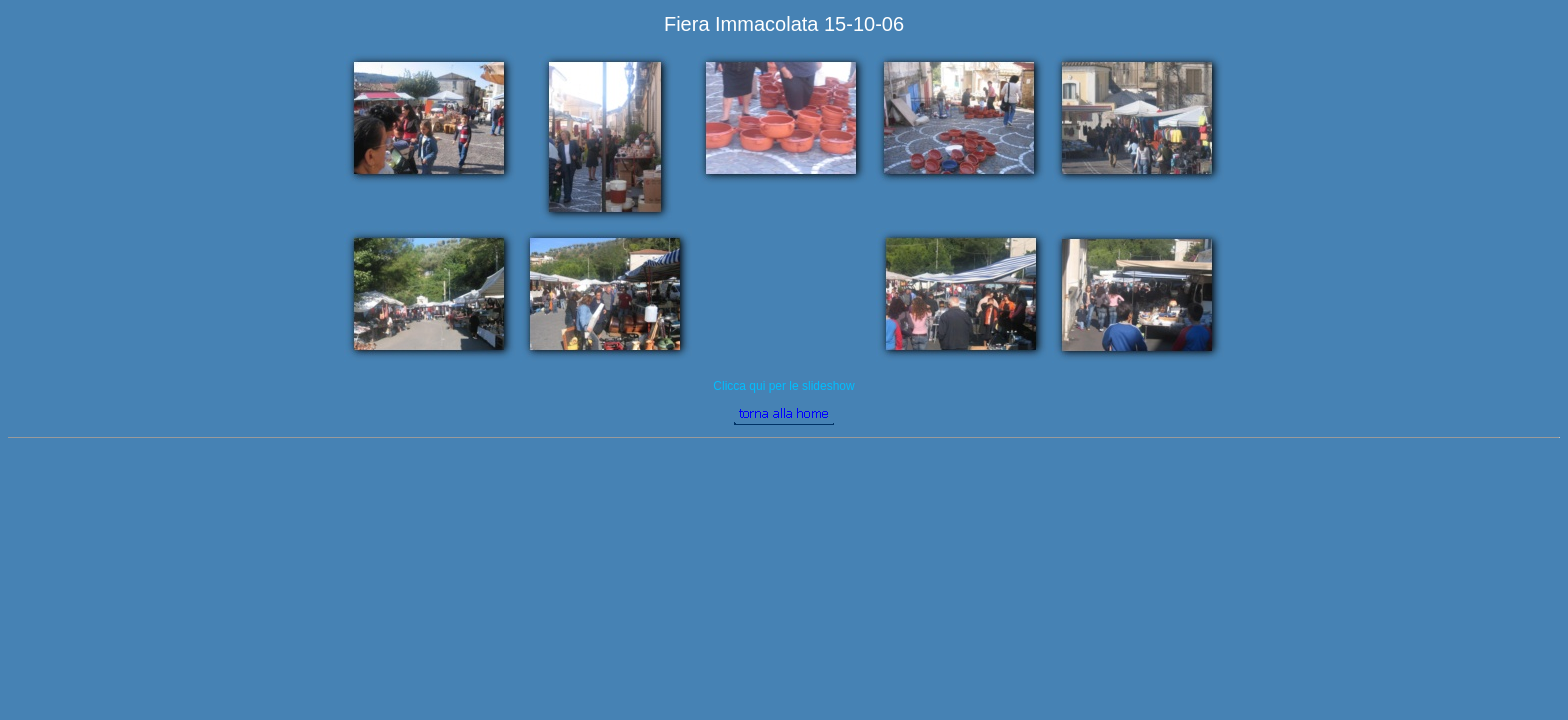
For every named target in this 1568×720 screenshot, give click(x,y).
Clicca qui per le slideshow (783, 386)
